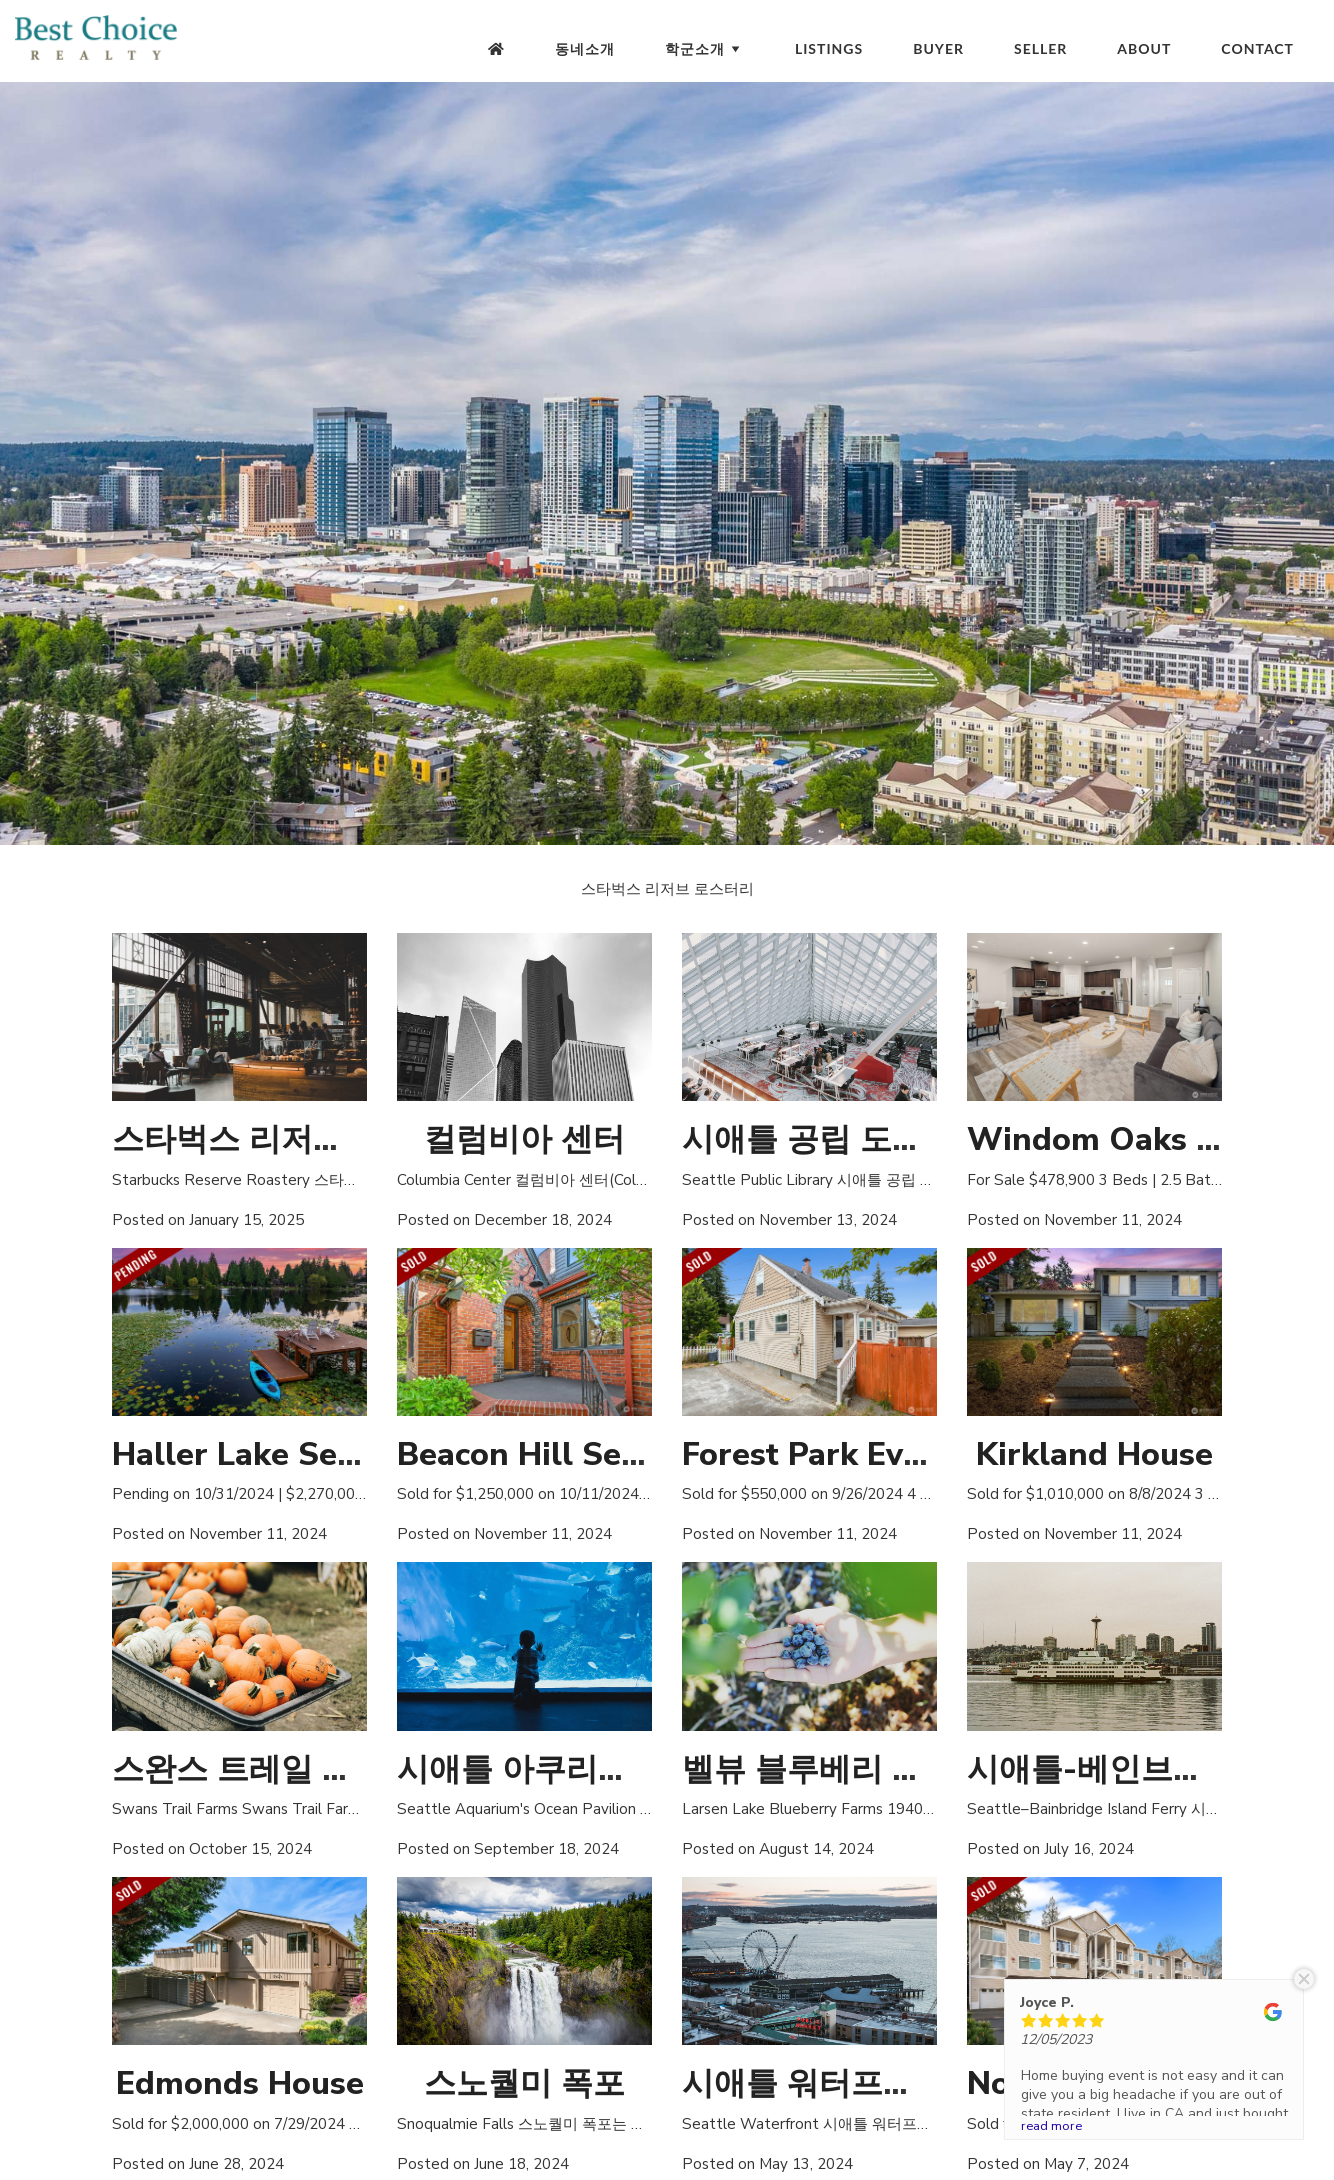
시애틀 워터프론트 (814, 2083)
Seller (1040, 48)
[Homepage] (496, 49)
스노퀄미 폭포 (524, 2083)
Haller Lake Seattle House (313, 1454)
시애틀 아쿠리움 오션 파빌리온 (618, 1769)
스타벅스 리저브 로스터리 (297, 1139)
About (1144, 48)
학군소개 (705, 48)
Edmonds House (240, 2083)
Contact (1257, 48)
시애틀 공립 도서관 (819, 1139)
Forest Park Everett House (882, 1454)
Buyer (938, 48)
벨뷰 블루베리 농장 (819, 1769)
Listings (829, 48)
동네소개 (585, 48)
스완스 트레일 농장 (249, 1769)
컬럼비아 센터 (524, 1139)
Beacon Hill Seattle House (597, 1454)
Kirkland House (1094, 1454)
